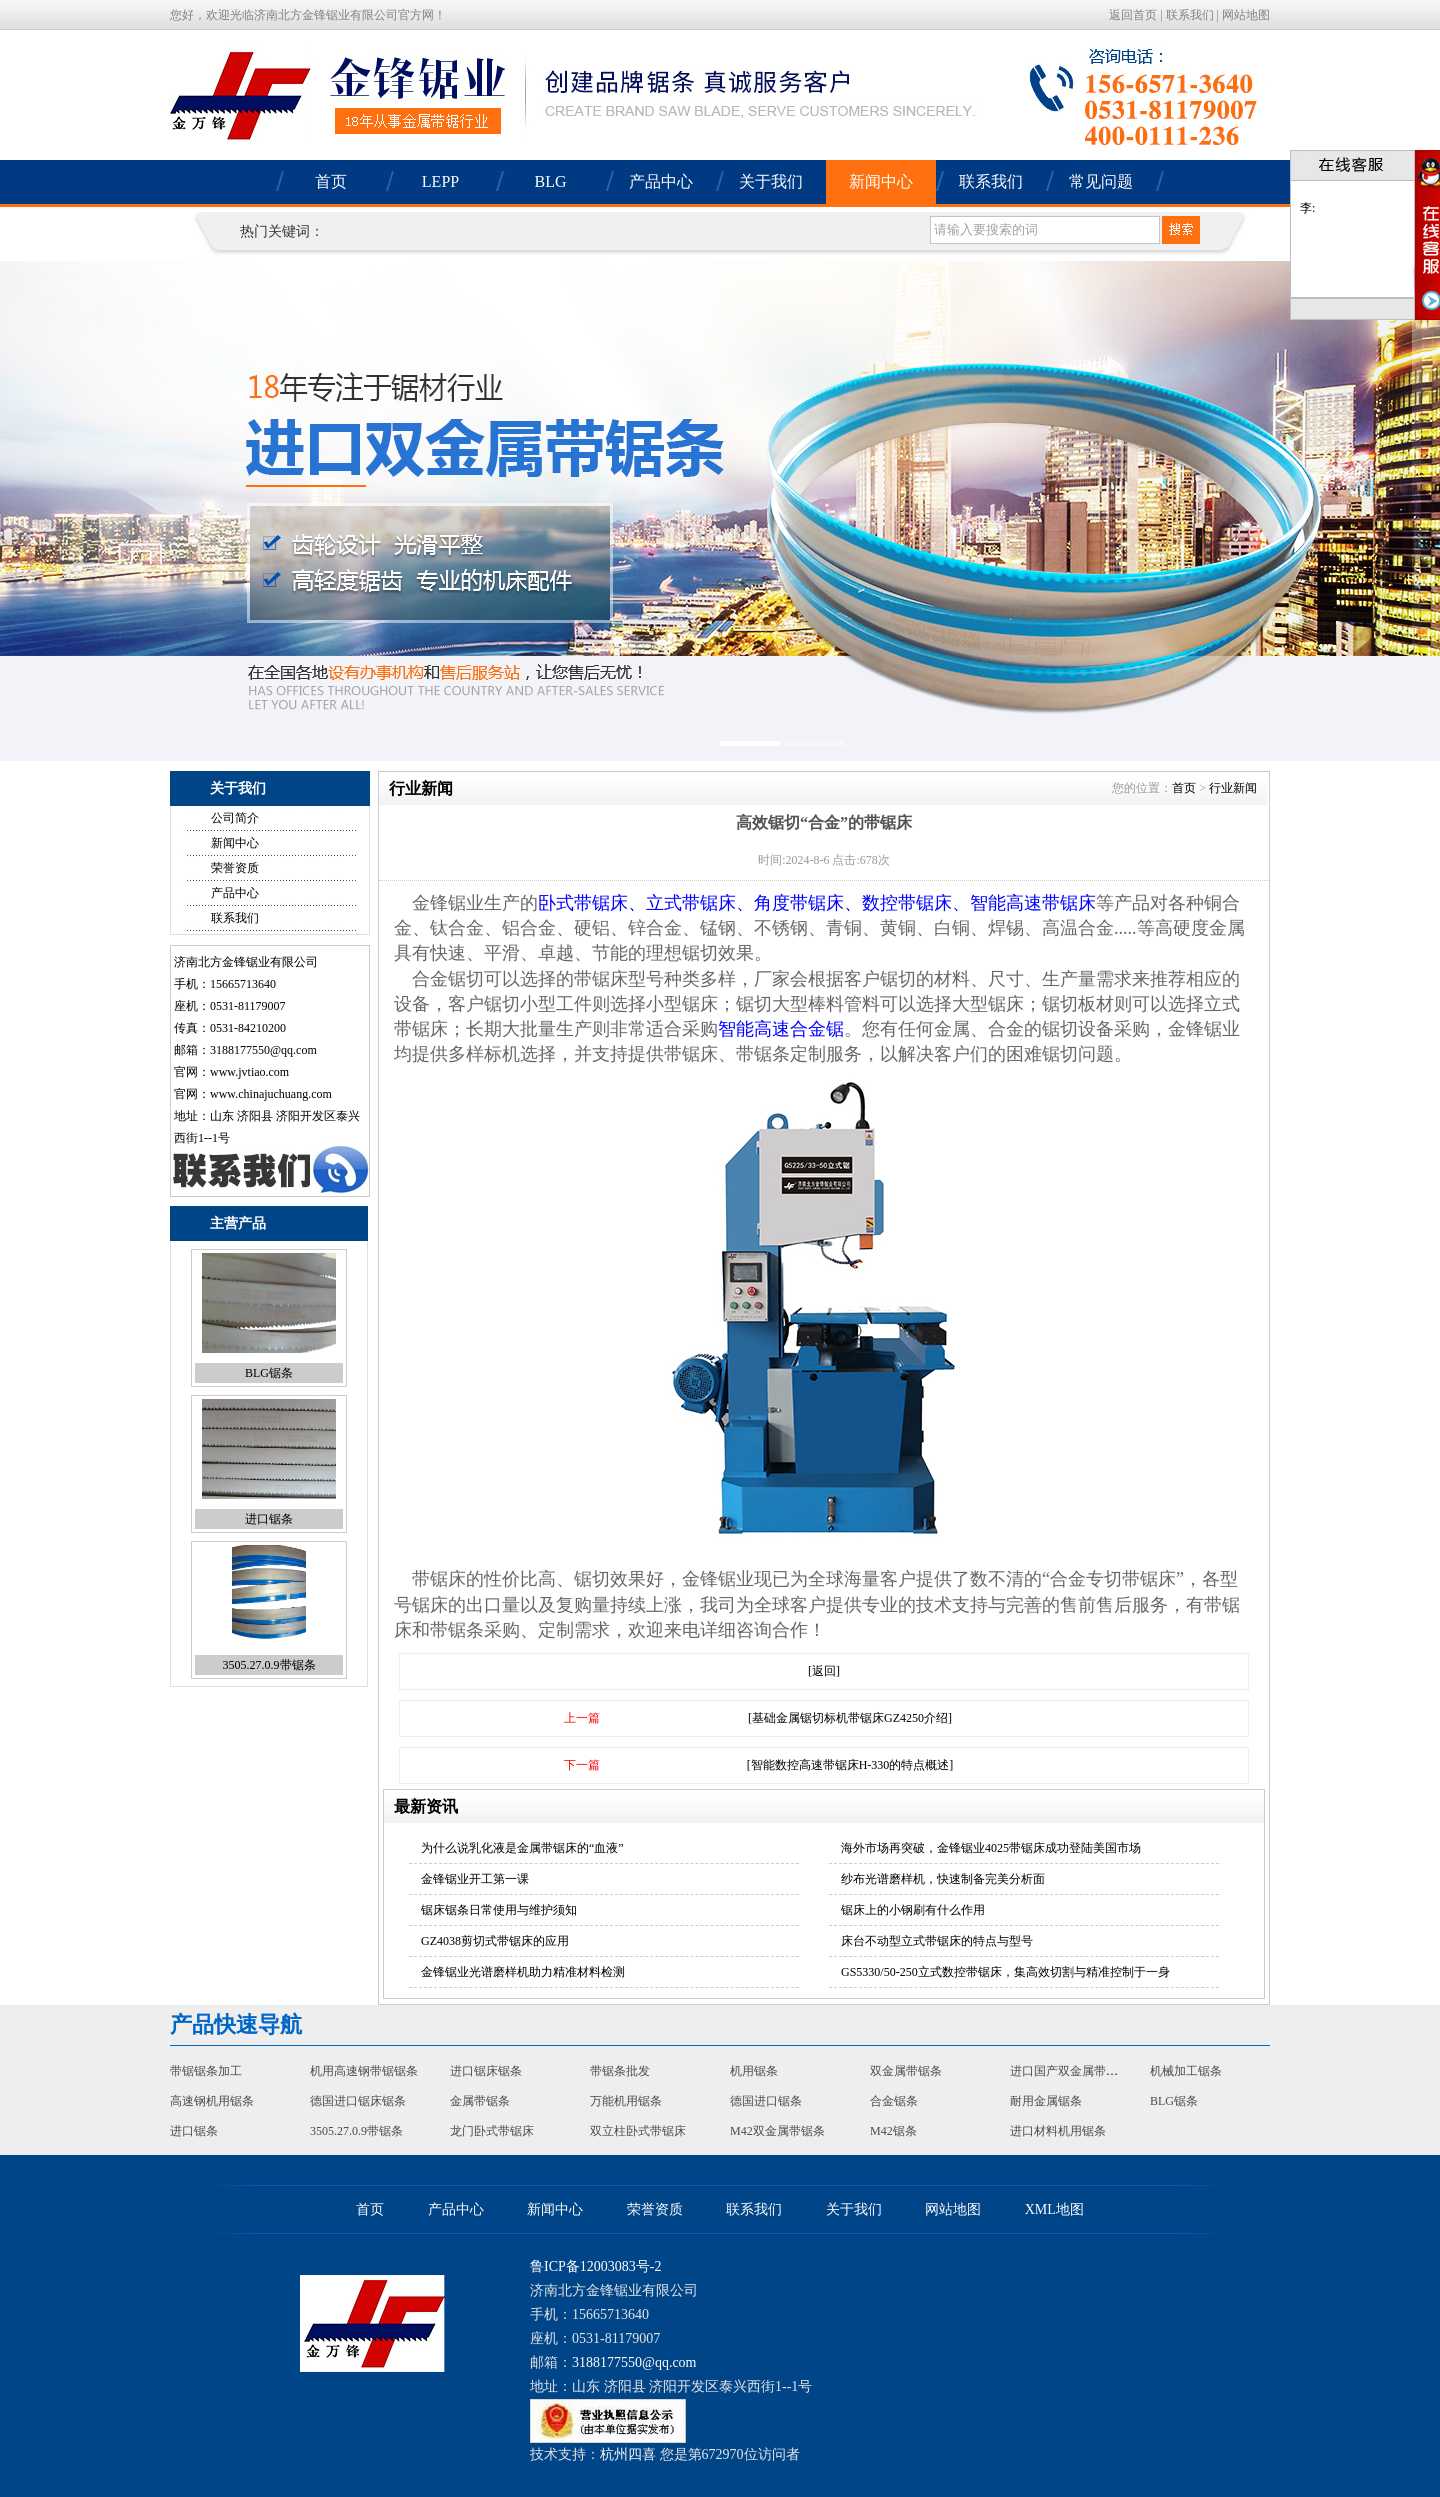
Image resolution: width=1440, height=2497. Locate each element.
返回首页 (1133, 15)
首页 (331, 181)
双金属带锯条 (906, 2071)
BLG (551, 181)
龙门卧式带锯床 (492, 2131)
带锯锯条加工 (206, 2071)
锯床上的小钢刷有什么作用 (913, 1910)
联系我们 (1190, 15)
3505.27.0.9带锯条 (269, 1665)
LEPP (440, 181)
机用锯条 (754, 2071)
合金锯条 (894, 2101)
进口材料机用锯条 (1058, 2131)
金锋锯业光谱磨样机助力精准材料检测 (523, 1972)
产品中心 (661, 181)
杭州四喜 (628, 2454)
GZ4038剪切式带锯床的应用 (495, 1941)
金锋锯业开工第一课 (475, 1879)
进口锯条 (269, 1519)
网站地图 (1246, 15)
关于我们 (771, 181)
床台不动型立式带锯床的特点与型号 (937, 1941)
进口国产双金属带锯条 (1070, 2071)
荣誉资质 (235, 868)
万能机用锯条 (626, 2101)
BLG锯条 (269, 1373)
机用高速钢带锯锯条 (364, 2071)
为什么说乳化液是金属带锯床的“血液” (522, 1848)
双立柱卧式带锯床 (638, 2131)
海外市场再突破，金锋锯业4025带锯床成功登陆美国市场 (991, 1848)
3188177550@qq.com (263, 1050)
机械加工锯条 (1186, 2071)
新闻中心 (881, 181)
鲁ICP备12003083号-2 (595, 2266)
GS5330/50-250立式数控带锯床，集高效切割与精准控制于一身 (1005, 1972)
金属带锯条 (480, 2101)
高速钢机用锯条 (212, 2101)
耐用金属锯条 (1046, 2101)
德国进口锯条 (766, 2101)
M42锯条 (893, 2131)
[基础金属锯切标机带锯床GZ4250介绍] (850, 1718)
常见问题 (1101, 181)
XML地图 (1054, 2209)
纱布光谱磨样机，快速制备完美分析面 (943, 1879)
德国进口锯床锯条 (358, 2101)
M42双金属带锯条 (777, 2131)
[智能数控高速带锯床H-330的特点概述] (850, 1765)
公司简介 (235, 818)
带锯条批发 (620, 2071)
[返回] (824, 1671)
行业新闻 (1233, 788)
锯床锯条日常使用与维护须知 (499, 1910)
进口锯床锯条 (486, 2071)
